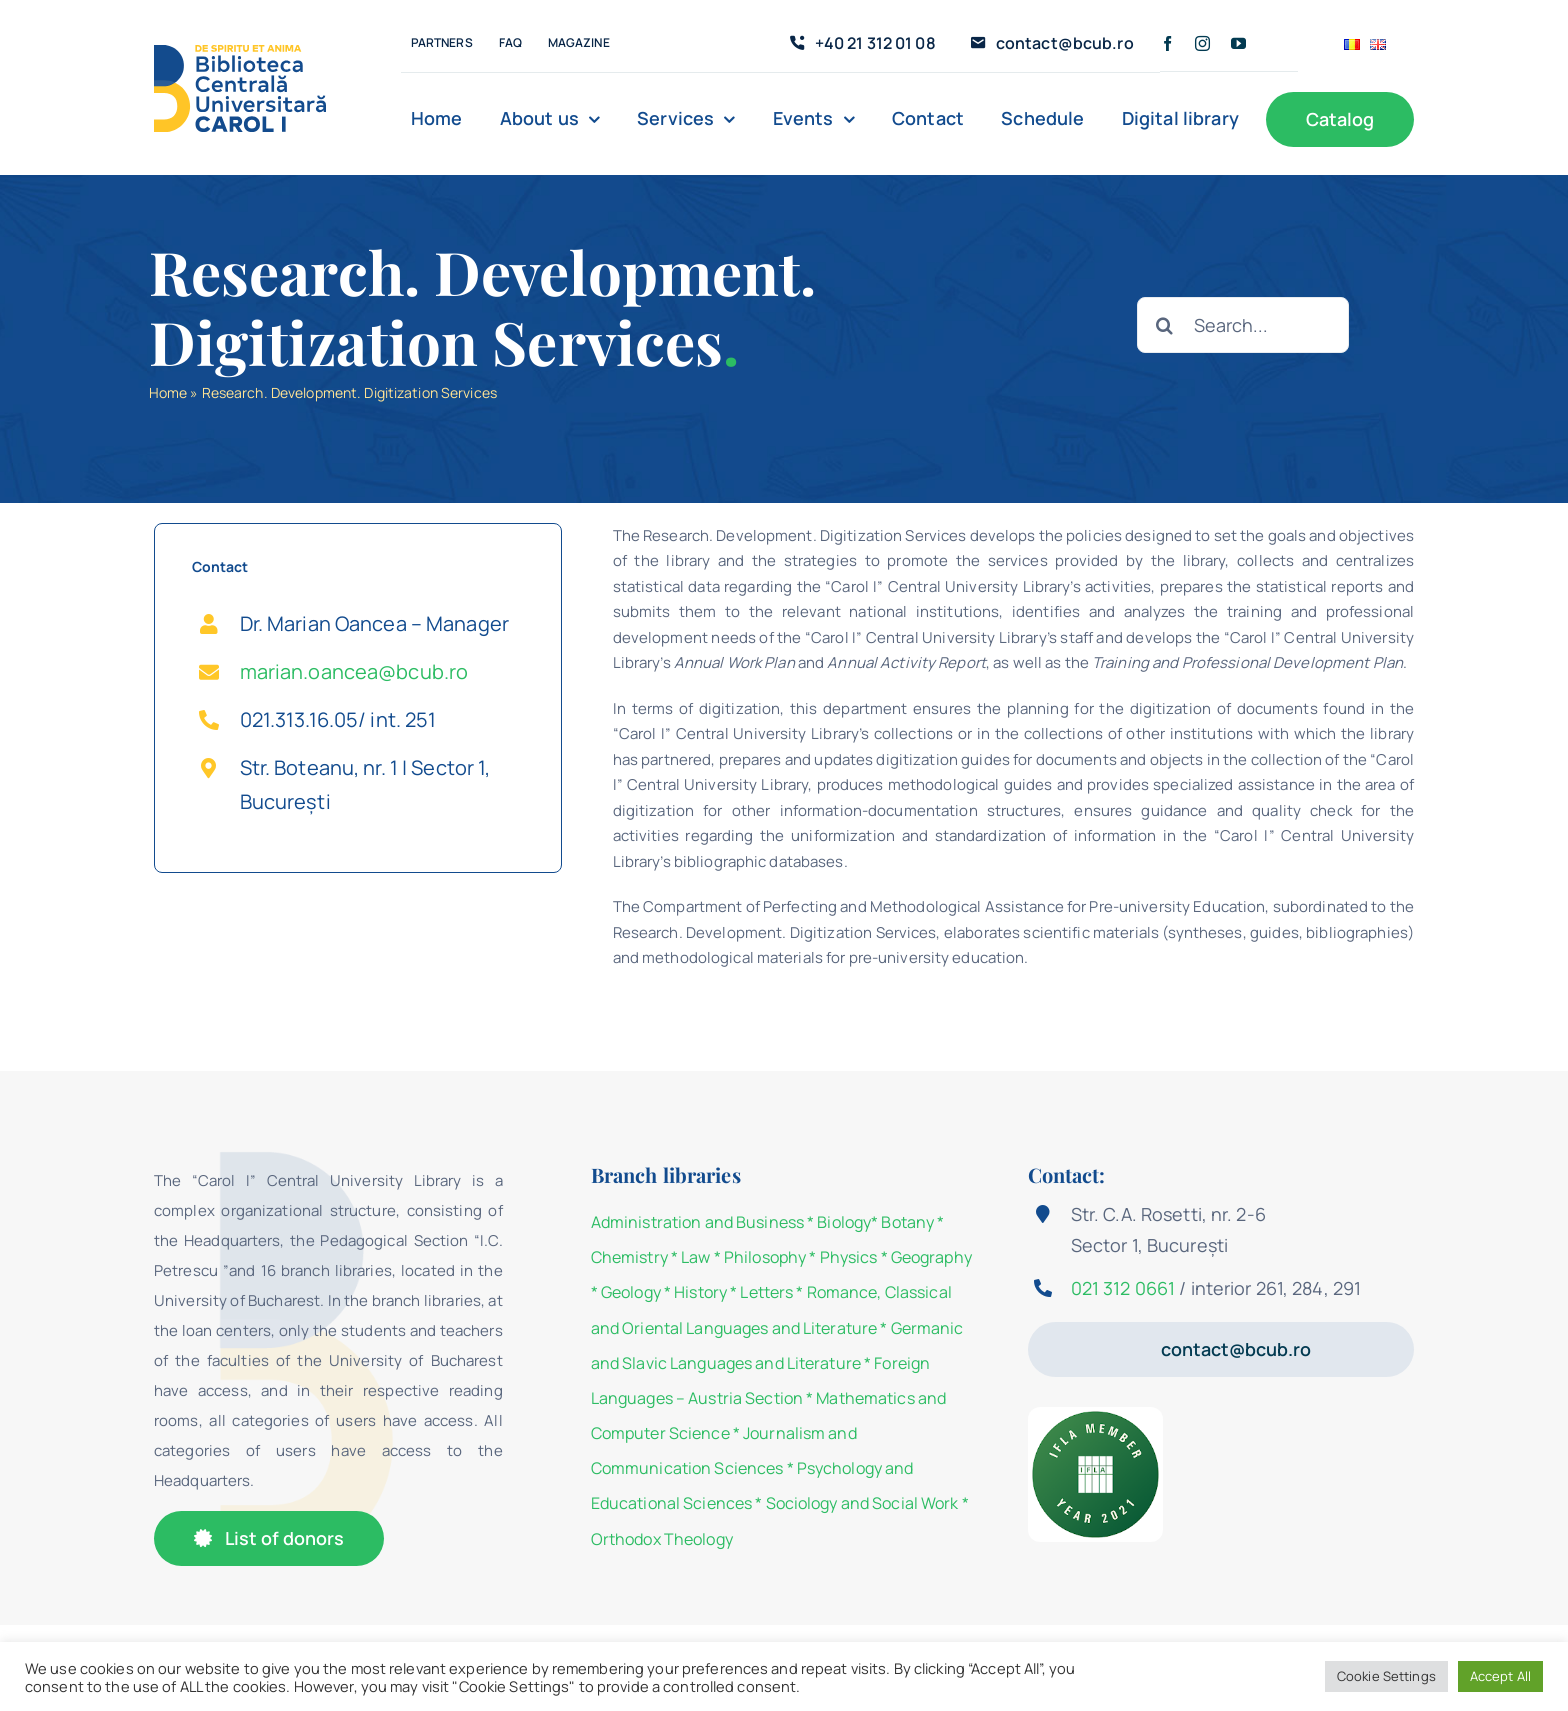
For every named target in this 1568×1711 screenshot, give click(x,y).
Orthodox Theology (662, 1539)
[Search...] (1243, 325)
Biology (844, 1222)
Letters (766, 1292)
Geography (931, 1257)
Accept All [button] (1500, 1676)
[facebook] (1167, 43)
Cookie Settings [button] (1386, 1676)
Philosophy (765, 1257)
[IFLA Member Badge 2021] (1095, 1414)
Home (168, 392)
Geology (631, 1292)
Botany (907, 1222)
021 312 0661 (1123, 1288)
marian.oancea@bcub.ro (354, 671)
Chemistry (629, 1257)
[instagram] (1202, 43)
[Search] (1165, 325)
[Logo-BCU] (240, 51)
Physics (849, 1257)
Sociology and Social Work (862, 1503)
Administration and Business (697, 1222)
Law (695, 1257)
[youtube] (1238, 43)
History (700, 1292)
